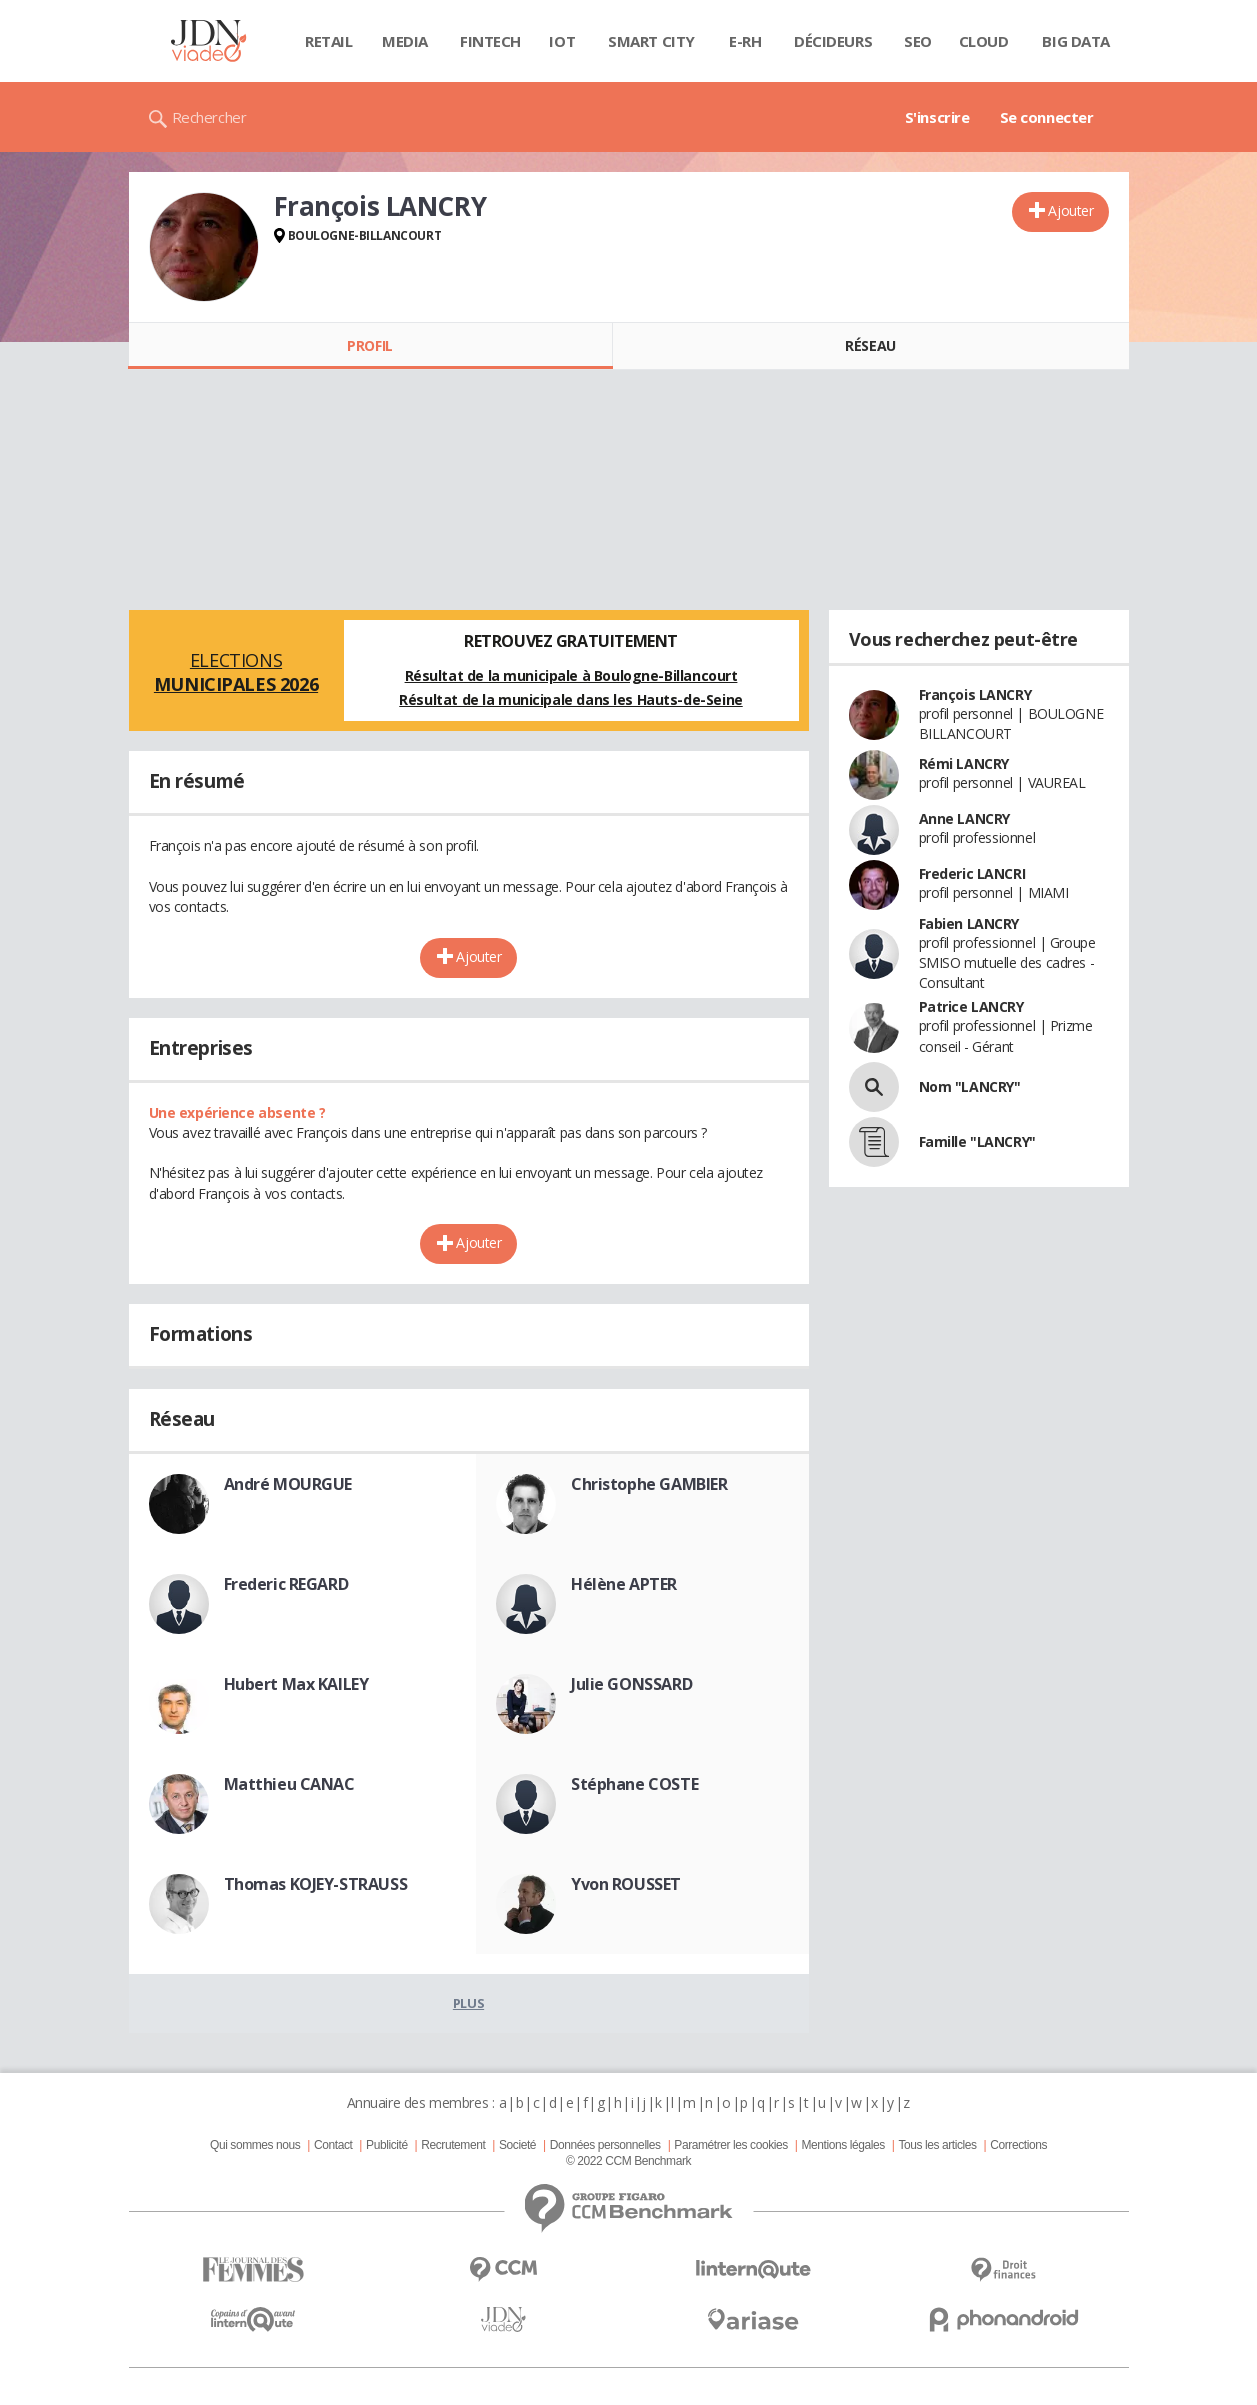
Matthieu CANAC (289, 1784)
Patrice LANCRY (971, 1006)
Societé (517, 2145)
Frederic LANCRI (972, 873)
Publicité (387, 2145)
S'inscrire (937, 117)
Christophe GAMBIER (649, 1484)
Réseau (870, 345)
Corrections (1018, 2145)
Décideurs (833, 41)
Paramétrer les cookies (730, 2145)
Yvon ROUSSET (626, 1884)
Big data (1076, 41)
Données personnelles (605, 2145)
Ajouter (1070, 210)
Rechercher (209, 117)
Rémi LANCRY (964, 763)
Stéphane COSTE (634, 1784)
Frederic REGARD (286, 1584)
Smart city (651, 41)
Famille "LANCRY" (977, 1141)
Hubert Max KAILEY (296, 1684)
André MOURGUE (288, 1484)
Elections (236, 672)
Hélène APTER (624, 1584)
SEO (918, 41)
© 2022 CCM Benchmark (628, 2161)
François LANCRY (975, 694)
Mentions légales (842, 2145)
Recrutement (453, 2145)
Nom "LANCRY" (970, 1086)
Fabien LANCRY (969, 923)
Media (405, 41)
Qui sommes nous (255, 2145)
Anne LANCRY (964, 818)
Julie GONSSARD (631, 1684)
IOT (562, 41)
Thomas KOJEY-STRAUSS (316, 1884)
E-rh (745, 41)
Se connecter (1047, 117)
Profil (369, 345)
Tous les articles (937, 2145)
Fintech (490, 41)
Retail (328, 41)
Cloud (984, 41)
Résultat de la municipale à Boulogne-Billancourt (571, 675)
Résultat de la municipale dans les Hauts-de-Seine (570, 699)
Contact (333, 2145)
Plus (468, 2003)
